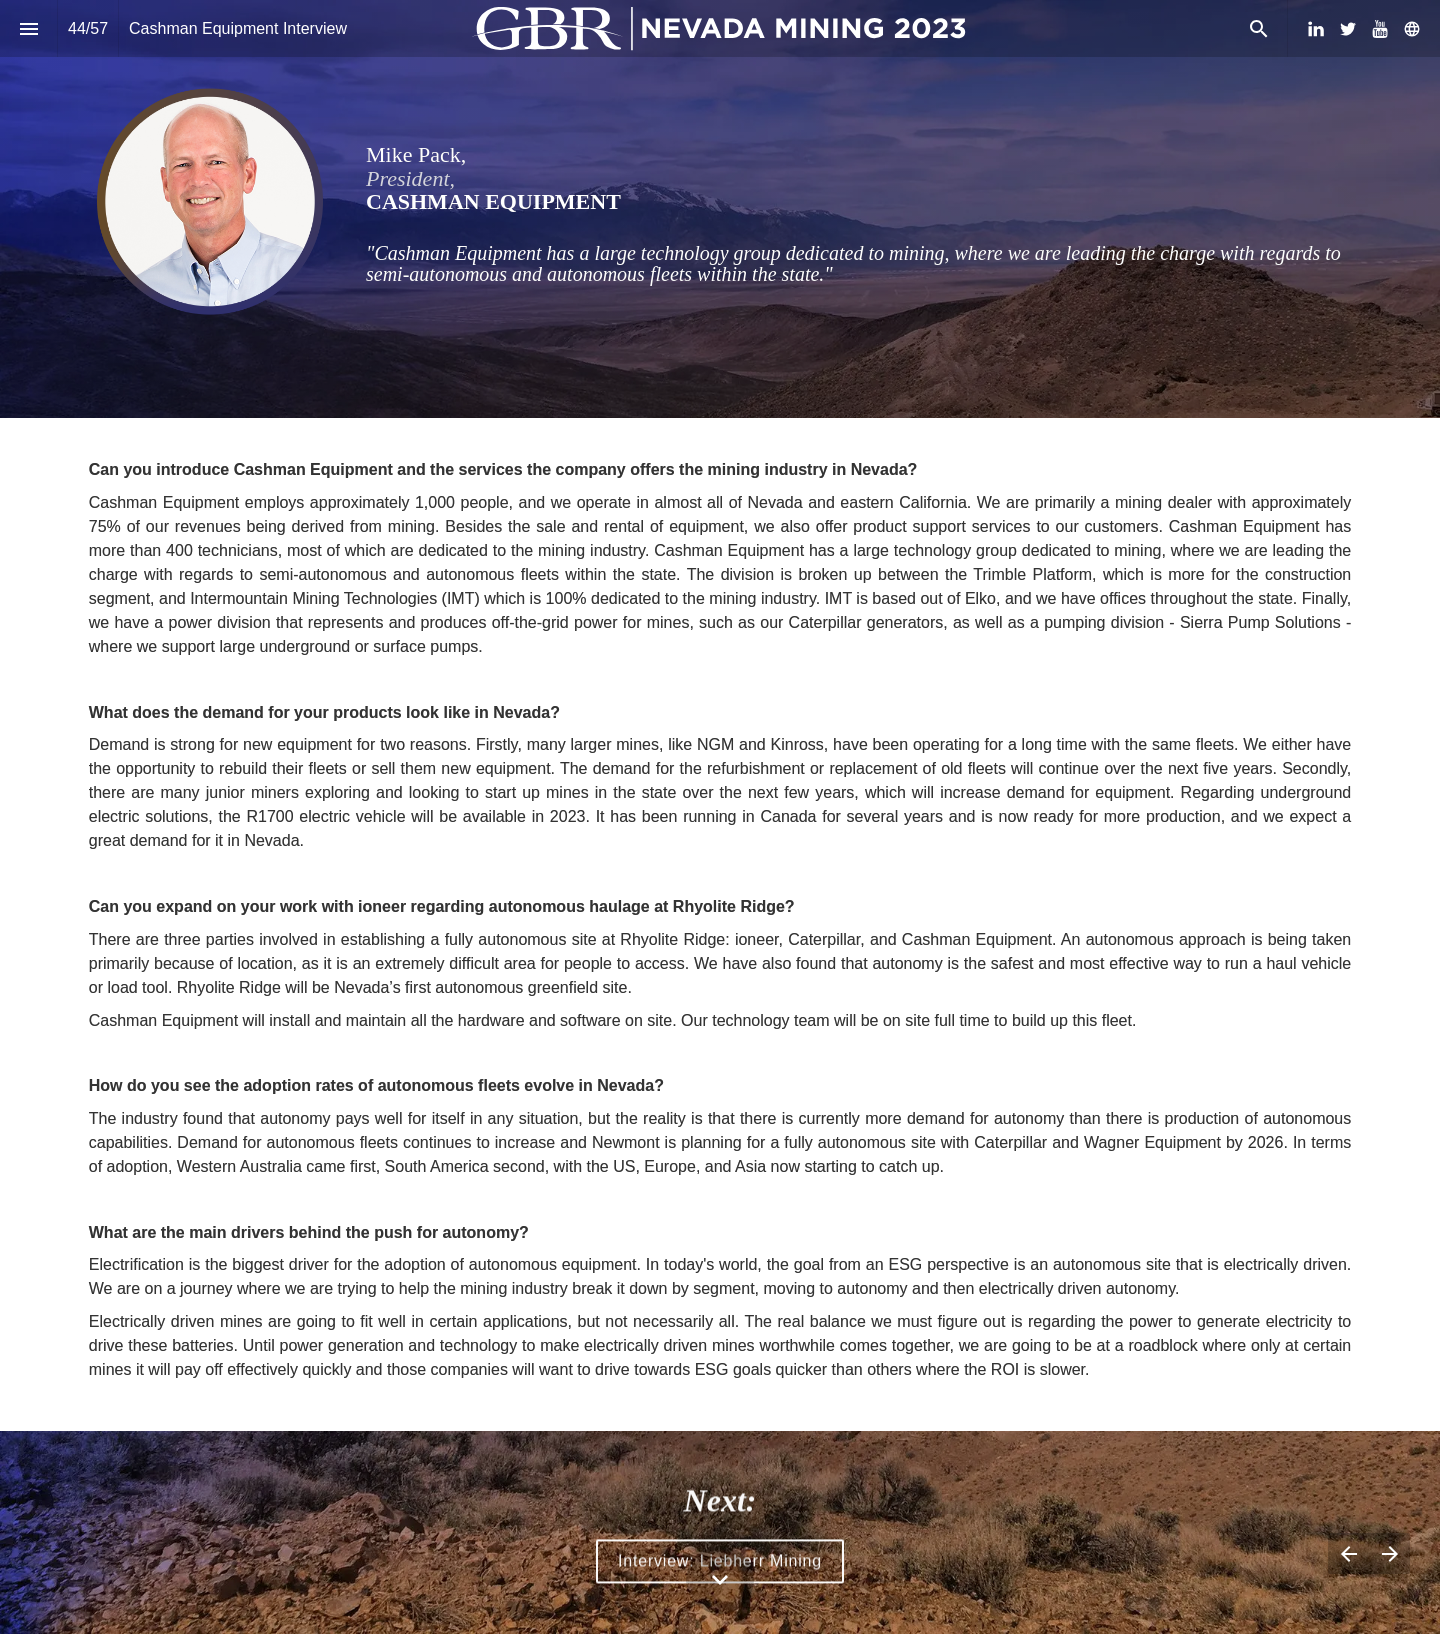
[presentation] (720, 209)
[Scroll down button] (720, 1580)
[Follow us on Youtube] (1380, 29)
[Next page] (1389, 1553)
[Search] (1258, 28)
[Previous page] (1348, 1553)
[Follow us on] (1412, 29)
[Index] (28, 28)
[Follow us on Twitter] (1348, 29)
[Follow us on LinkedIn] (1316, 29)
